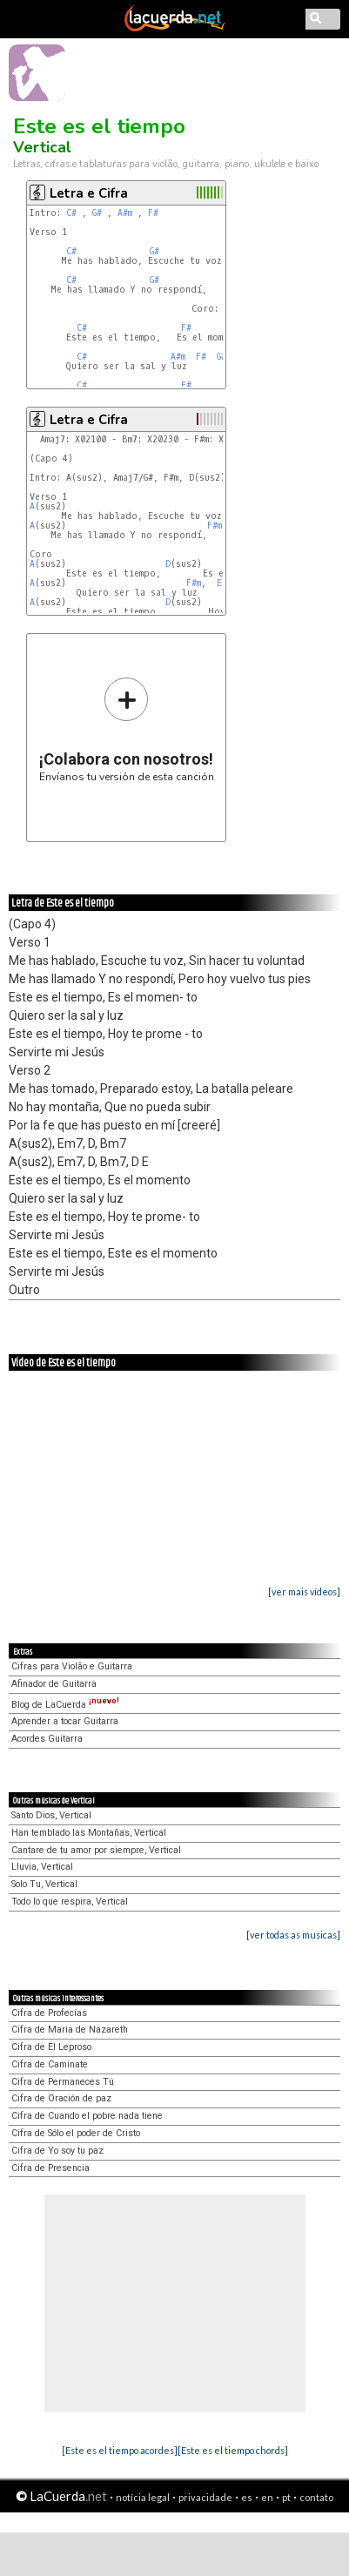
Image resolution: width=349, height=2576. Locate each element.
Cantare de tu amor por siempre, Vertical (96, 1850)
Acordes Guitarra (47, 1738)
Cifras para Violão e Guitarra (71, 1666)
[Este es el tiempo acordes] (120, 2450)
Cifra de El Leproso (51, 2047)
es (246, 2497)
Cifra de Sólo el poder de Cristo (75, 2133)
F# (153, 213)
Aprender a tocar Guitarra (64, 1721)
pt (286, 2497)
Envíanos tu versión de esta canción (126, 729)
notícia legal (143, 2497)
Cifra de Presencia (50, 2168)
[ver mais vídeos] (304, 1591)
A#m (124, 213)
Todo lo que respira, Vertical (69, 1901)
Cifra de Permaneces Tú (62, 2081)
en (267, 2497)
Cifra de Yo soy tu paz (57, 2150)
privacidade (205, 2497)
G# (97, 213)
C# (71, 213)
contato (316, 2497)
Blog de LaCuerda (65, 1704)
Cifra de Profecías (49, 2013)
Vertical (42, 147)
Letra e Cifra (89, 193)
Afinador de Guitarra (54, 1683)
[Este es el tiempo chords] (233, 2450)
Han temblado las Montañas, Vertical (88, 1832)
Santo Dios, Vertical (51, 1815)
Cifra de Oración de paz (61, 2098)
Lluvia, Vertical (42, 1866)
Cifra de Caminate (49, 2064)
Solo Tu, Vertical (44, 1884)
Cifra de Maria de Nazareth (69, 2029)
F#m (214, 525)
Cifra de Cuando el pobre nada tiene (87, 2115)
